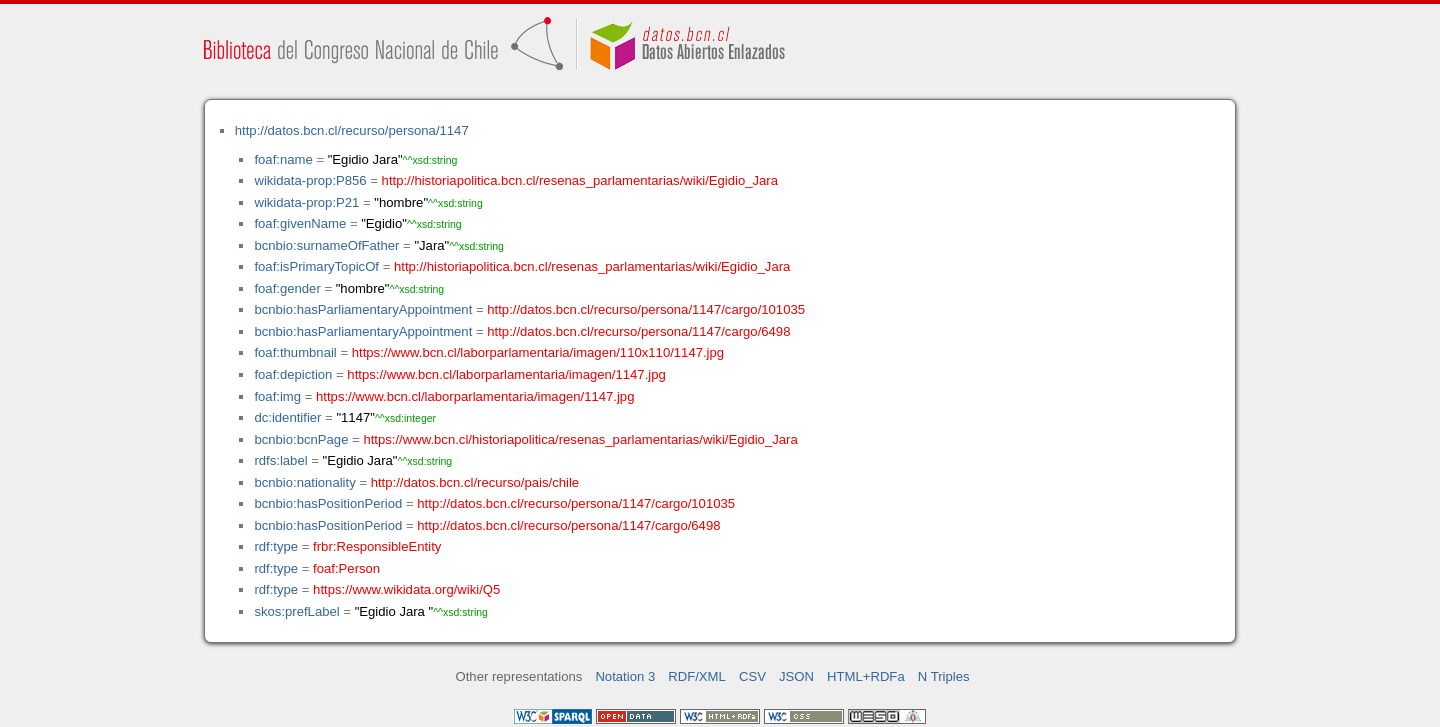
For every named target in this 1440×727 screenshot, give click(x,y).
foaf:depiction (293, 374)
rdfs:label (280, 460)
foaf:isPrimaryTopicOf (316, 266)
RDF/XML (697, 676)
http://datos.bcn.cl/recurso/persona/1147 (352, 130)
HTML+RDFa (866, 676)
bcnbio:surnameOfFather (326, 245)
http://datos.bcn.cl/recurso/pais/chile (475, 482)
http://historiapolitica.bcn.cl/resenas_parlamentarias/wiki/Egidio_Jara (580, 180)
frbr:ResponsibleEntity (377, 546)
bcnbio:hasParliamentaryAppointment (363, 309)
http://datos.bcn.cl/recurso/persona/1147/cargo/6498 (638, 331)
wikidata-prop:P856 (310, 180)
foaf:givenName (300, 223)
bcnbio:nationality (304, 482)
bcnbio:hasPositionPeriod (328, 503)
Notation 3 (625, 676)
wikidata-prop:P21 (306, 202)
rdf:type (276, 546)
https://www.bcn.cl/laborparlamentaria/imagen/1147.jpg (506, 374)
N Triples (944, 676)
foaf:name (283, 159)
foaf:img (277, 396)
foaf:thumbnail (295, 352)
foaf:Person (346, 568)
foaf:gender (287, 288)
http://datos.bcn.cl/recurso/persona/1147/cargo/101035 (646, 309)
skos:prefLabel (296, 611)
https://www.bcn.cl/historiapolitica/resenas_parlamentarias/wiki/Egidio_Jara (580, 439)
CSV (752, 676)
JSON (796, 676)
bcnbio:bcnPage (301, 439)
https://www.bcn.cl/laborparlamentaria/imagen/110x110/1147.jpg (538, 352)
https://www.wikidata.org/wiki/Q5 (406, 589)
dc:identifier (287, 417)
